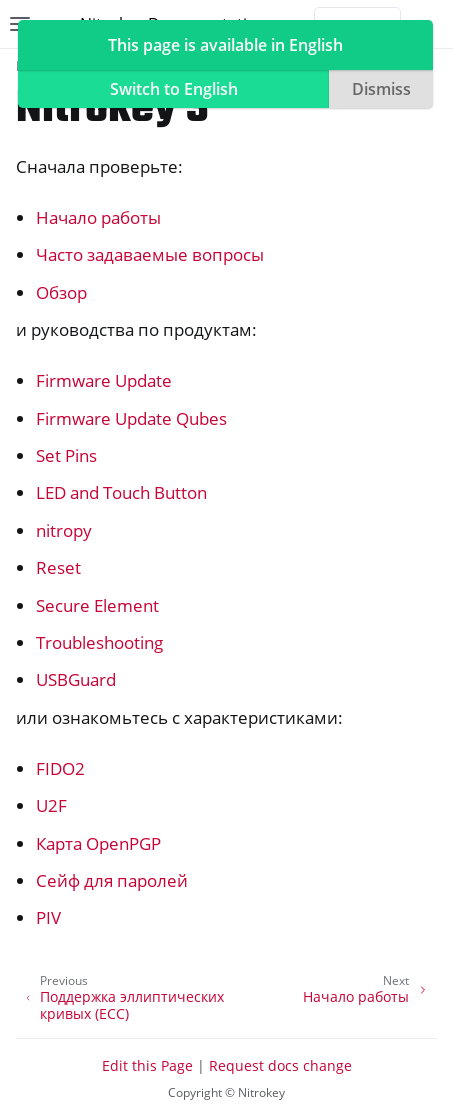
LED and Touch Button (121, 492)
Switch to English (174, 89)
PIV (48, 917)
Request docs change (280, 1065)
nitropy (64, 530)
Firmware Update (104, 380)
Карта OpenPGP (98, 843)
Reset (58, 567)
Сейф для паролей (112, 880)
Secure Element (97, 605)
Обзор (61, 292)
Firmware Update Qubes (131, 418)
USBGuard (76, 679)
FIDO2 (60, 768)
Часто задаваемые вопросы (150, 254)
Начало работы (98, 217)
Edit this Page (147, 1065)
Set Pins (66, 455)
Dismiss (381, 89)
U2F (51, 805)
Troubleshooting (99, 642)
